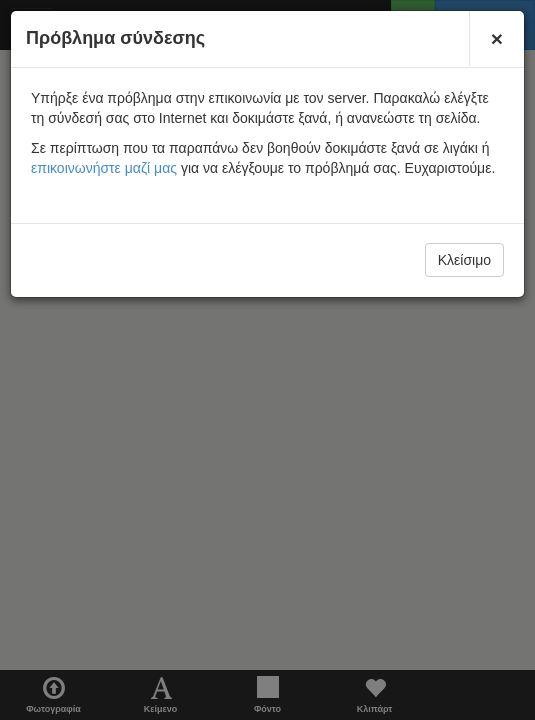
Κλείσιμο (464, 260)
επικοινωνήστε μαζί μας (104, 168)
